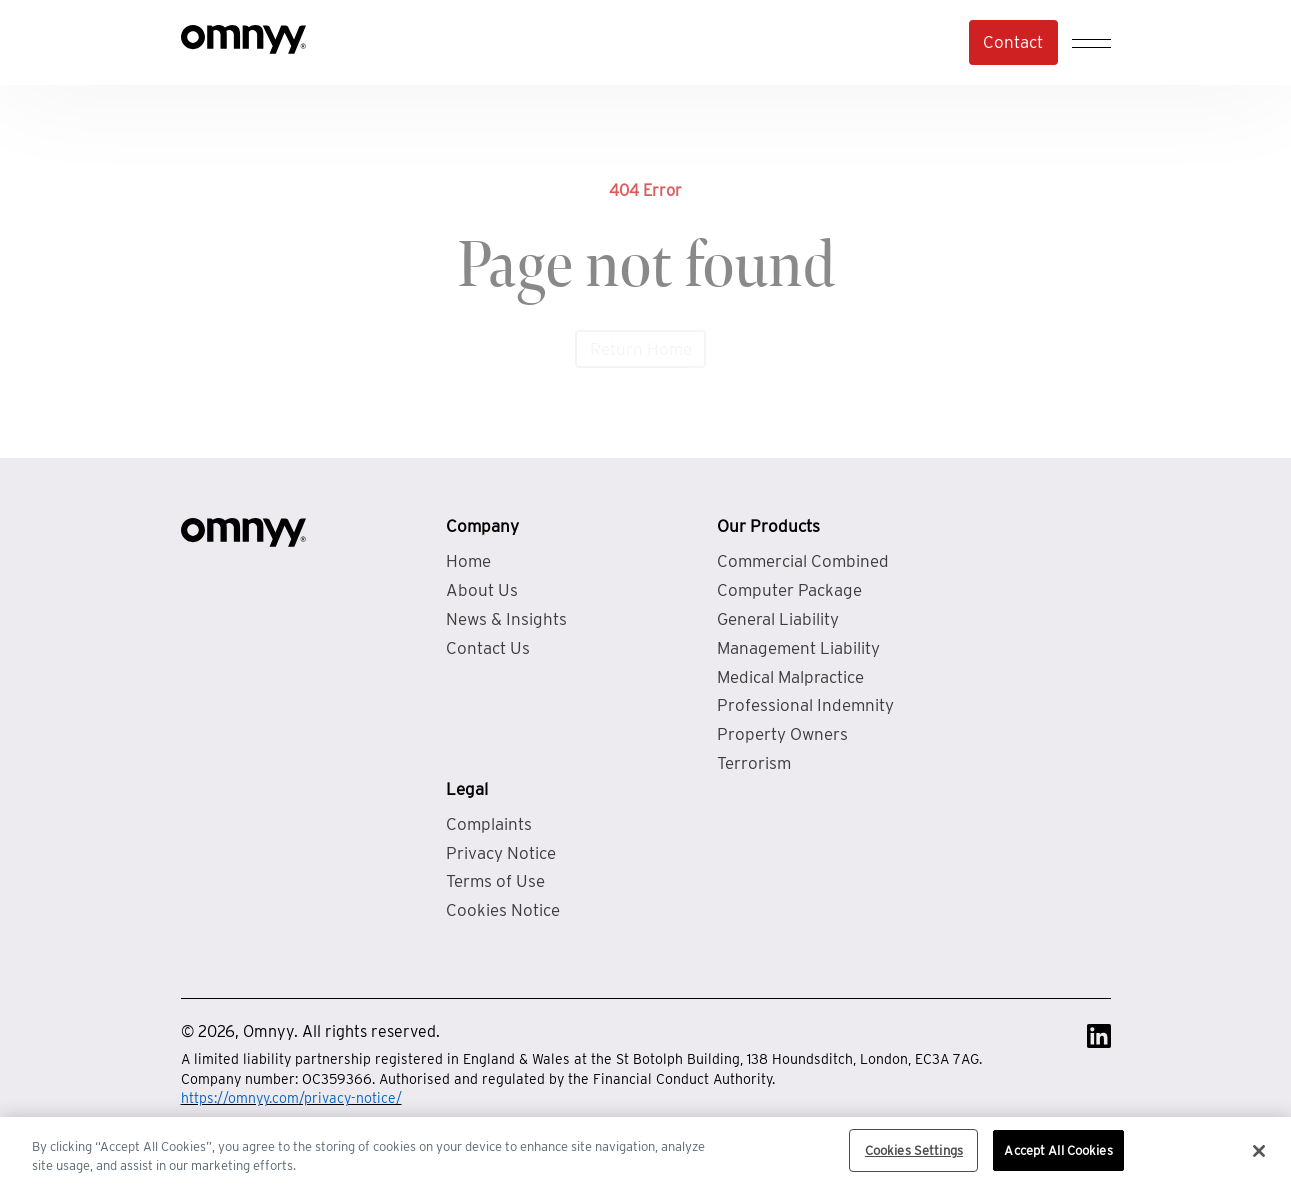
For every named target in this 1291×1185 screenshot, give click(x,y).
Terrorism (754, 763)
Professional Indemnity (805, 705)
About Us (482, 590)
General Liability (778, 619)
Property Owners (782, 734)
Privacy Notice (501, 853)
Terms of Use (495, 881)
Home (468, 561)
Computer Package (789, 590)
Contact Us (488, 648)
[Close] (1259, 1157)
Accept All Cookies (1058, 1157)
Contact (1013, 42)
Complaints (489, 824)
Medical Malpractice (790, 677)
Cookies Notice (503, 910)
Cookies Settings (914, 1157)
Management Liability (798, 648)
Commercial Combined (803, 561)
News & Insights (506, 619)
